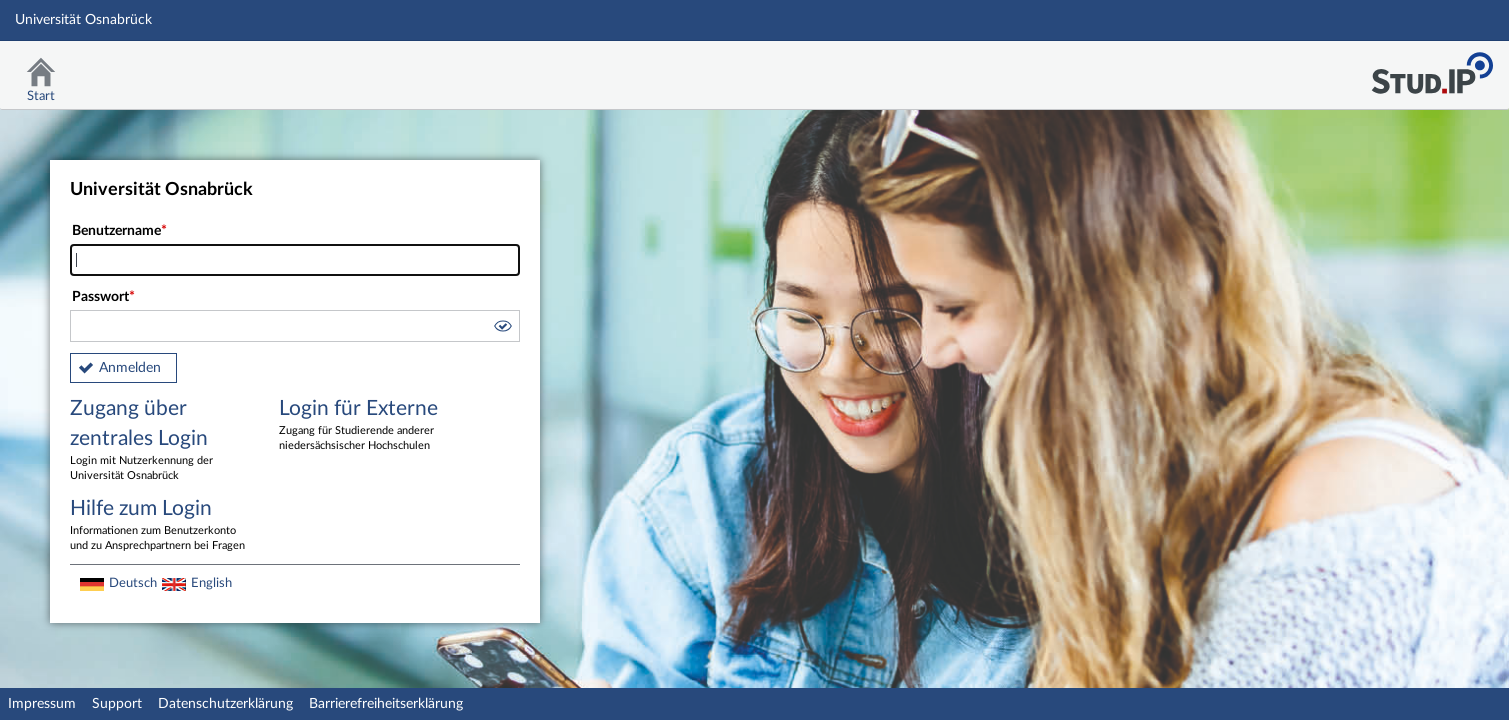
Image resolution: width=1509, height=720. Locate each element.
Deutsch (133, 583)
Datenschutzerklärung (225, 704)
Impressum (42, 704)
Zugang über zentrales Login (160, 441)
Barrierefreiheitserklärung (386, 704)
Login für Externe (369, 426)
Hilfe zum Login (160, 526)
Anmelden (130, 368)
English (211, 583)
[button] (502, 329)
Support (117, 704)
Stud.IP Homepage (1432, 67)
